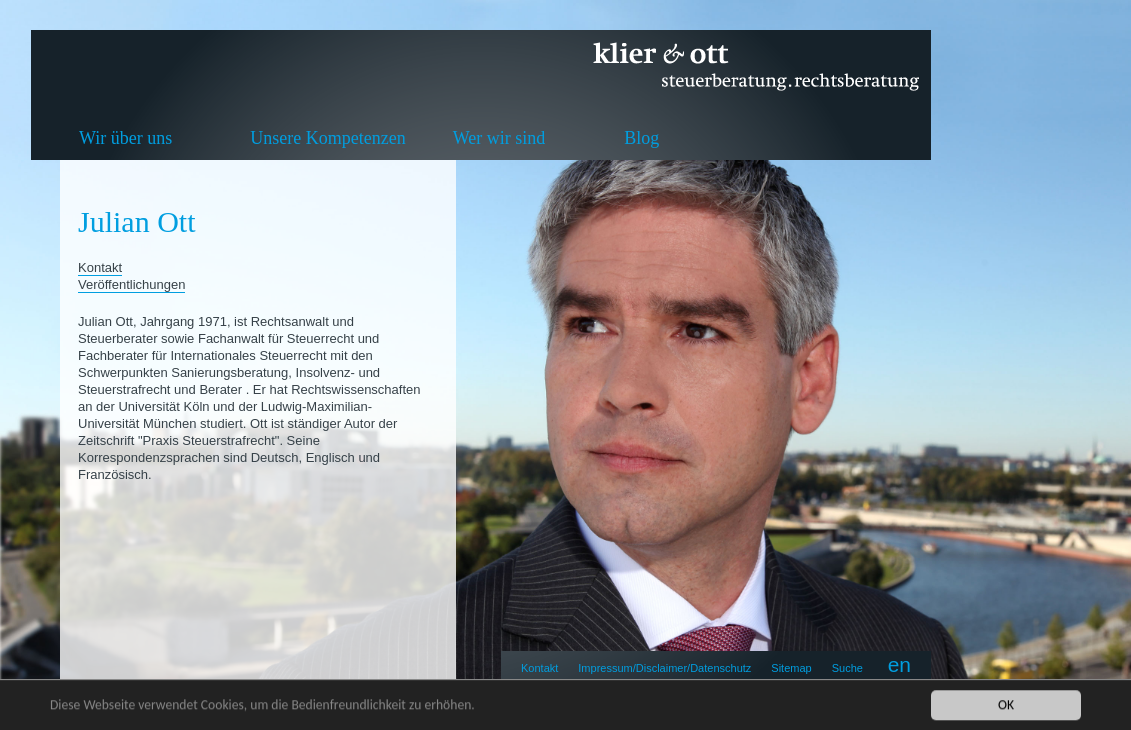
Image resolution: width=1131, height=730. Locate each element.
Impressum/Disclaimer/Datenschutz (664, 668)
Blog (641, 138)
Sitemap (791, 668)
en (899, 664)
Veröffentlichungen (131, 284)
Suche (847, 668)
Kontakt (539, 668)
